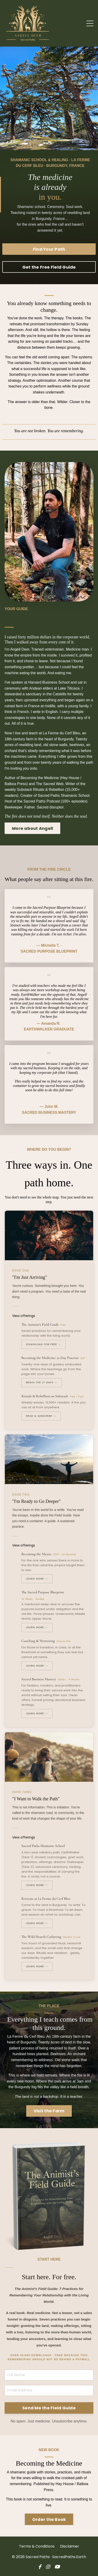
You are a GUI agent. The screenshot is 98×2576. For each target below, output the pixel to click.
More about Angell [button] (32, 828)
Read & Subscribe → (41, 1416)
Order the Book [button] (49, 2519)
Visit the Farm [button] (49, 2111)
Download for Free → (43, 1344)
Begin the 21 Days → (41, 1382)
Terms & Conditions (37, 2546)
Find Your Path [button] (49, 249)
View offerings (25, 1315)
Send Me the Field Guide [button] (49, 2408)
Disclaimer (69, 2546)
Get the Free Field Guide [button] (49, 267)
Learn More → (37, 1578)
